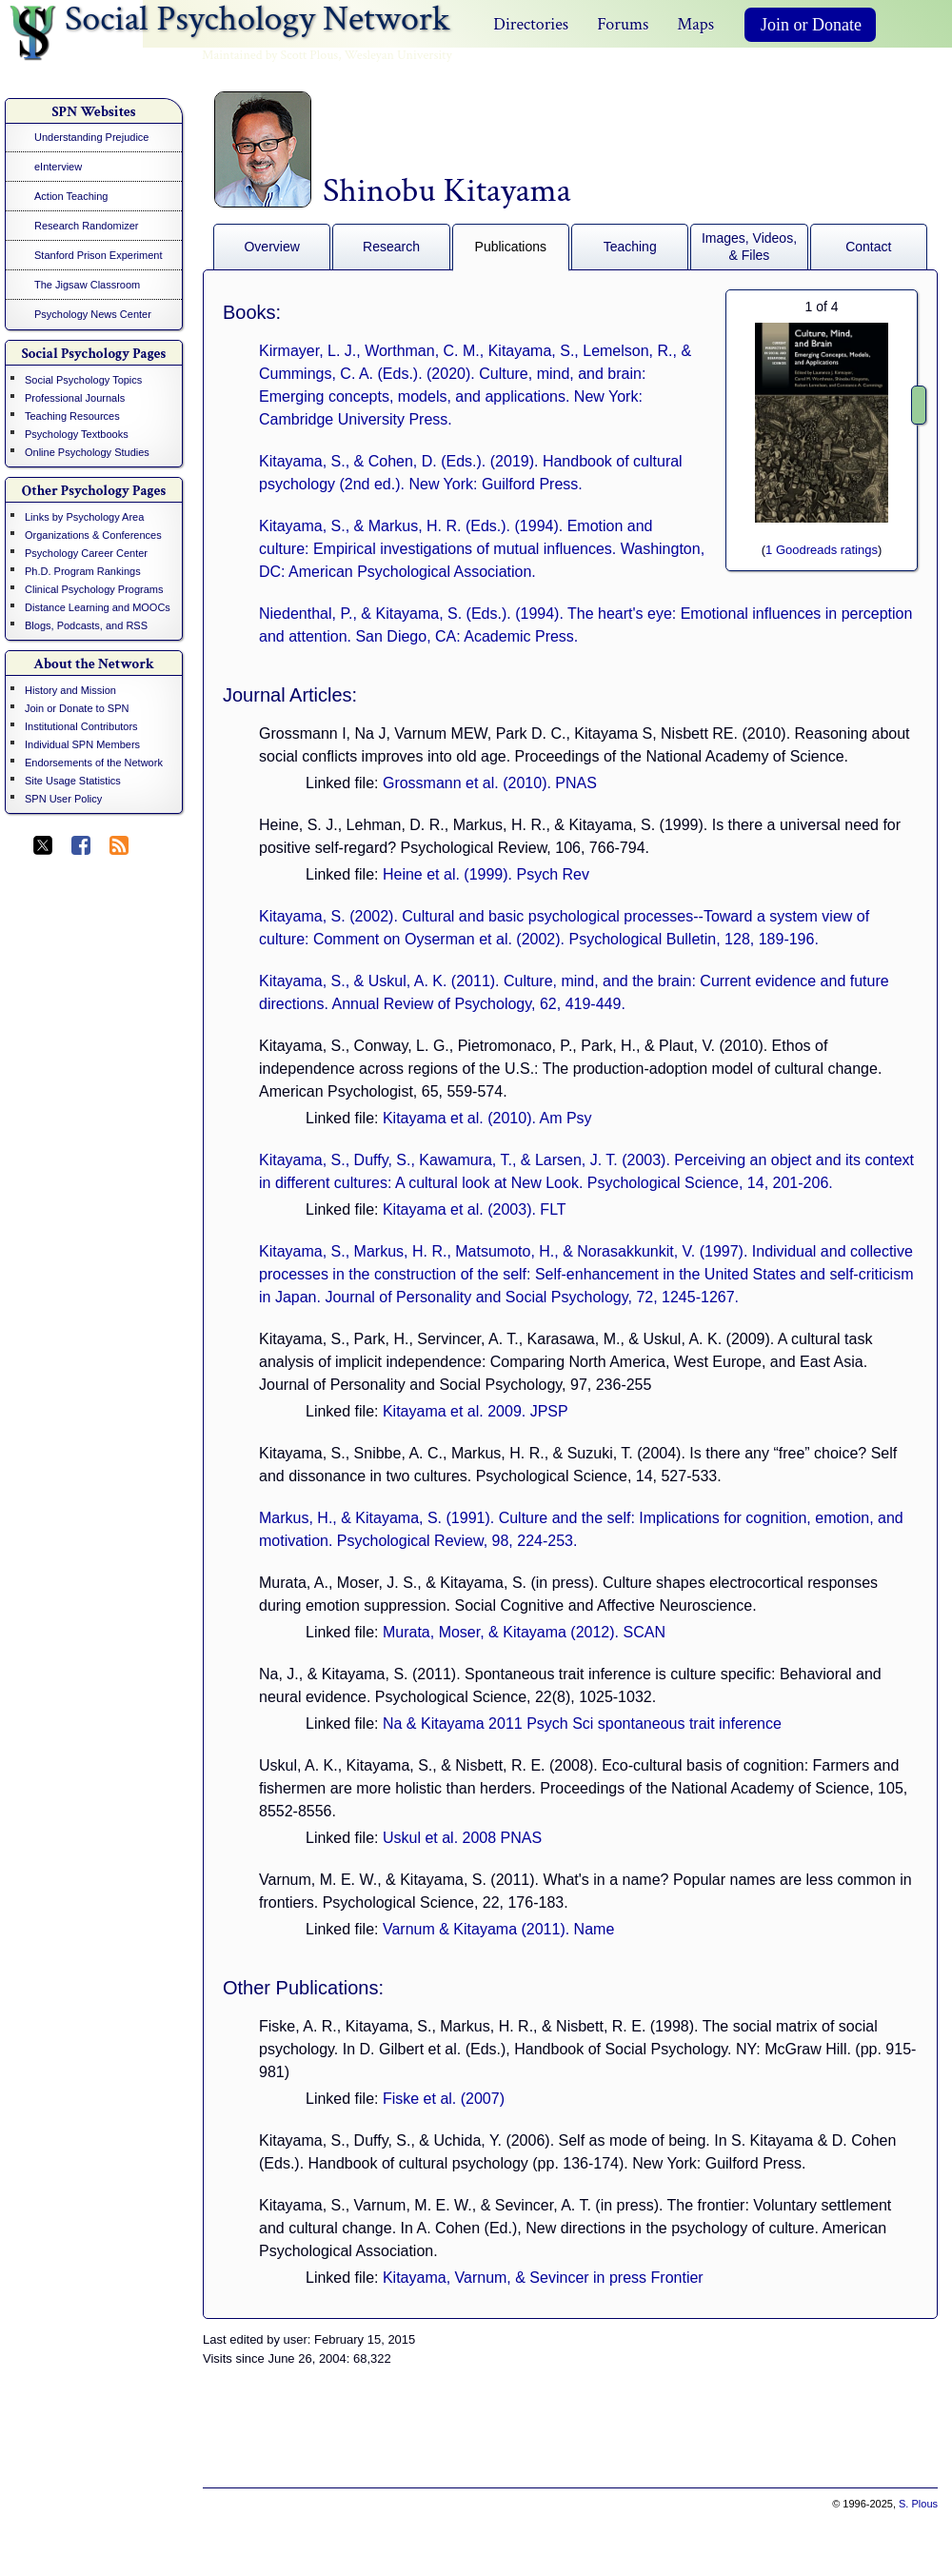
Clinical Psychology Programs (94, 589)
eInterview (58, 166)
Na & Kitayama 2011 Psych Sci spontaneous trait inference (582, 1723)
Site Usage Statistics (73, 780)
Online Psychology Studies (87, 452)
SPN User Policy (63, 798)
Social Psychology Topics (83, 380)
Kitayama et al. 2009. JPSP (475, 1411)
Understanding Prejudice (91, 137)
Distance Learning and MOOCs (97, 607)
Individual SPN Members (82, 744)
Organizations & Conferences (93, 535)
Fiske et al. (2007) (444, 2099)
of (821, 306)
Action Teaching (71, 196)
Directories (530, 24)
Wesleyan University (398, 55)
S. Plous (918, 2503)
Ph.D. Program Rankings (83, 571)
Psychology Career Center (86, 553)
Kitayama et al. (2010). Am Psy (487, 1118)
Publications (511, 246)
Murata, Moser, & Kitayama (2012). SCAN (524, 1632)
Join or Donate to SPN (77, 708)
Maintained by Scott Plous (270, 55)
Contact (868, 246)
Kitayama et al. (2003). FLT (474, 1209)
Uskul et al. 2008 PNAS (462, 1838)
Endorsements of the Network (94, 762)
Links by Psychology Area (84, 517)
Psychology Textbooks (77, 434)
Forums (622, 24)
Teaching (630, 246)
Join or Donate (811, 24)
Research (391, 246)
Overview (271, 246)
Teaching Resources (72, 416)
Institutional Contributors (81, 726)
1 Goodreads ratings (821, 550)
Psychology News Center (92, 314)
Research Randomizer (86, 225)
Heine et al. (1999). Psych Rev (486, 874)
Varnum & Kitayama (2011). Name (498, 1929)
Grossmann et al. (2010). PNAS (490, 783)
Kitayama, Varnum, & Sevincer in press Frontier (543, 2277)
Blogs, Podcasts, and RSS (86, 625)
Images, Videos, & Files (749, 246)
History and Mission (70, 690)
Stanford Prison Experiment (98, 255)
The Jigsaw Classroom (87, 284)
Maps (695, 24)
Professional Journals (75, 398)
